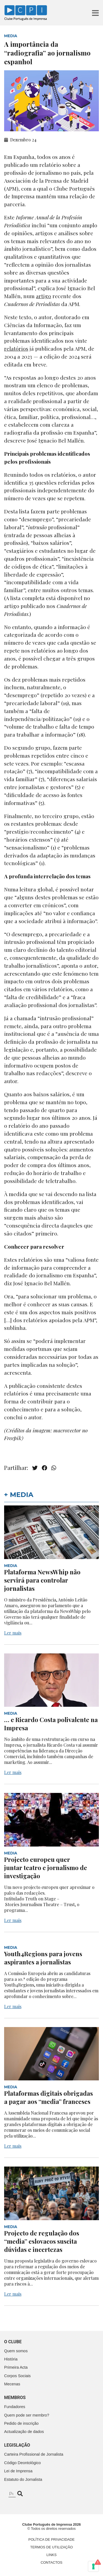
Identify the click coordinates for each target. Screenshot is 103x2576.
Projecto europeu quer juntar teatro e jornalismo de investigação (45, 1867)
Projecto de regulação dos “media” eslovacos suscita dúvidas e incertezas (41, 2241)
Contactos (51, 2562)
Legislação (17, 2445)
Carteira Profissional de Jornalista (33, 2454)
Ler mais (12, 1633)
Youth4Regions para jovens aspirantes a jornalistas (43, 1958)
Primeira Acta (16, 2367)
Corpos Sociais (17, 2376)
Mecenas (12, 2384)
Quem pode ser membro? (26, 2415)
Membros (15, 2397)
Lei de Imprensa (18, 2471)
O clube (13, 2341)
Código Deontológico (22, 2463)
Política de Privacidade (51, 2539)
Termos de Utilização (51, 2547)
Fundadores (14, 2407)
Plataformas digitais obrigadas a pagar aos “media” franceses (48, 2097)
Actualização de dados (24, 2431)
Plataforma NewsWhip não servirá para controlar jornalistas (42, 1580)
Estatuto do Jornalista (23, 2479)
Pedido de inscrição (21, 2423)
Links (51, 2555)
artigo (11, 605)
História (11, 2359)
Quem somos (16, 2351)
